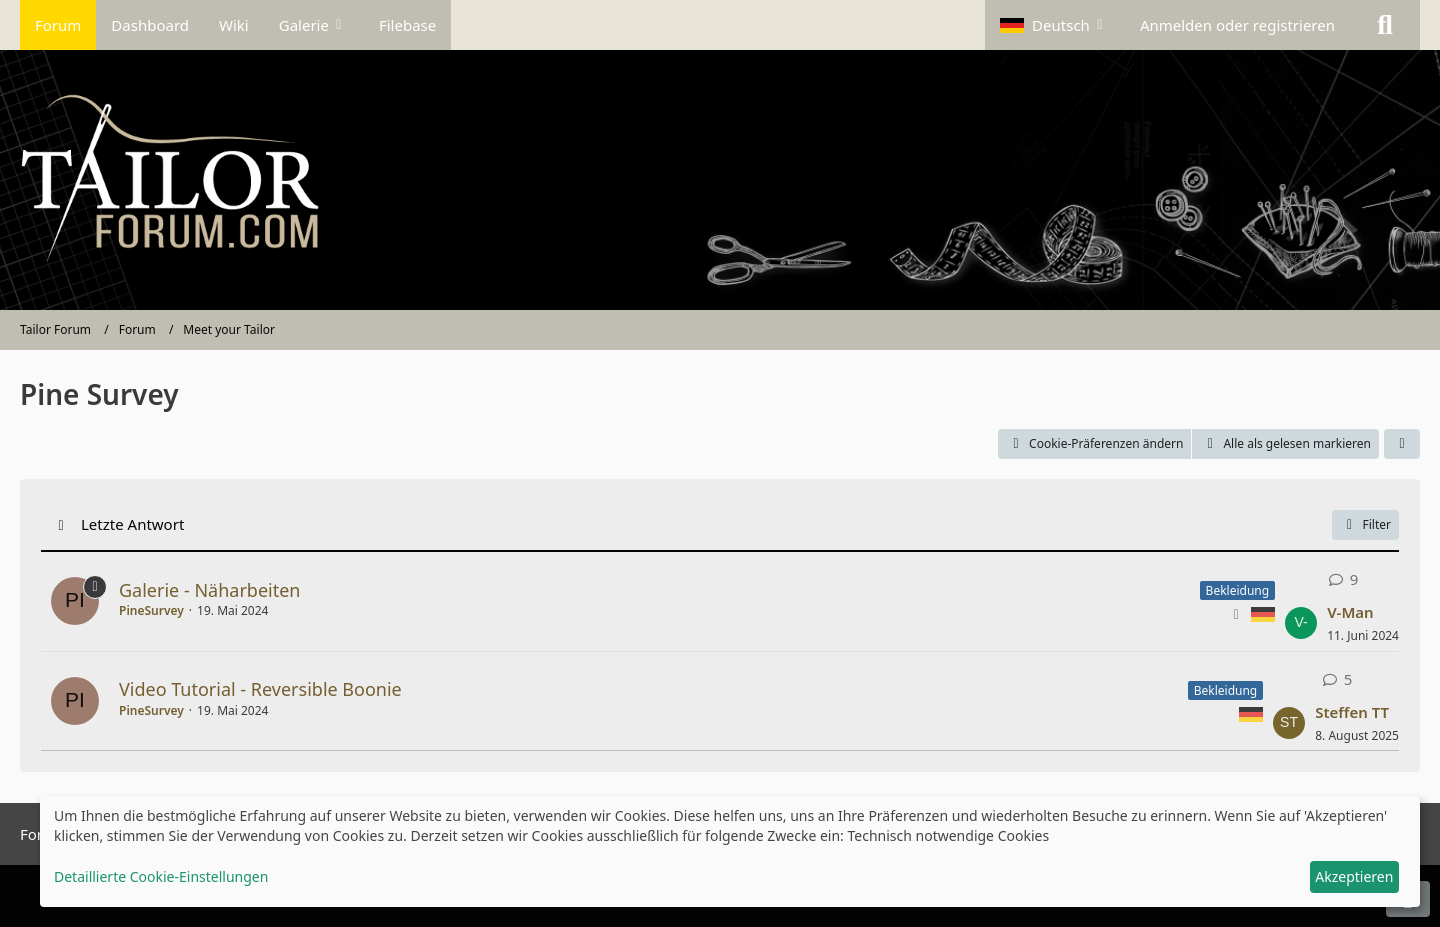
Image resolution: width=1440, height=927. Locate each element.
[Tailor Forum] (720, 180)
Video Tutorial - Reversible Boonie (260, 689)
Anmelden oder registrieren (1237, 25)
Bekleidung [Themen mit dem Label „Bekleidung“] (1238, 590)
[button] (1055, 25)
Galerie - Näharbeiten (209, 590)
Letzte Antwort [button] (132, 524)
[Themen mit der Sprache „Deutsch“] (1263, 613)
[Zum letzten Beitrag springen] (1301, 623)
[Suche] (1385, 25)
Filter (1365, 524)
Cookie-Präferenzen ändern (1094, 443)
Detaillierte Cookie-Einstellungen (161, 876)
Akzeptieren (1354, 876)
